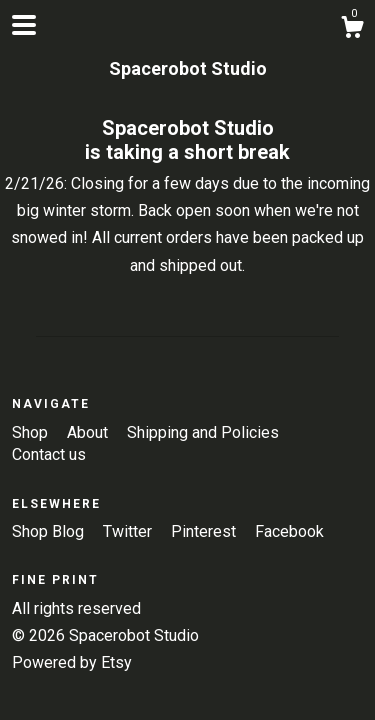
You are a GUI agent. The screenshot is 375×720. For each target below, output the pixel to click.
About (89, 432)
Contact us (49, 454)
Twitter (129, 531)
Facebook (289, 531)
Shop (32, 432)
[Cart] (352, 30)
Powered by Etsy (72, 662)
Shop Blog (50, 531)
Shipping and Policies (203, 432)
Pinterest (205, 531)
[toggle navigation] (24, 25)
